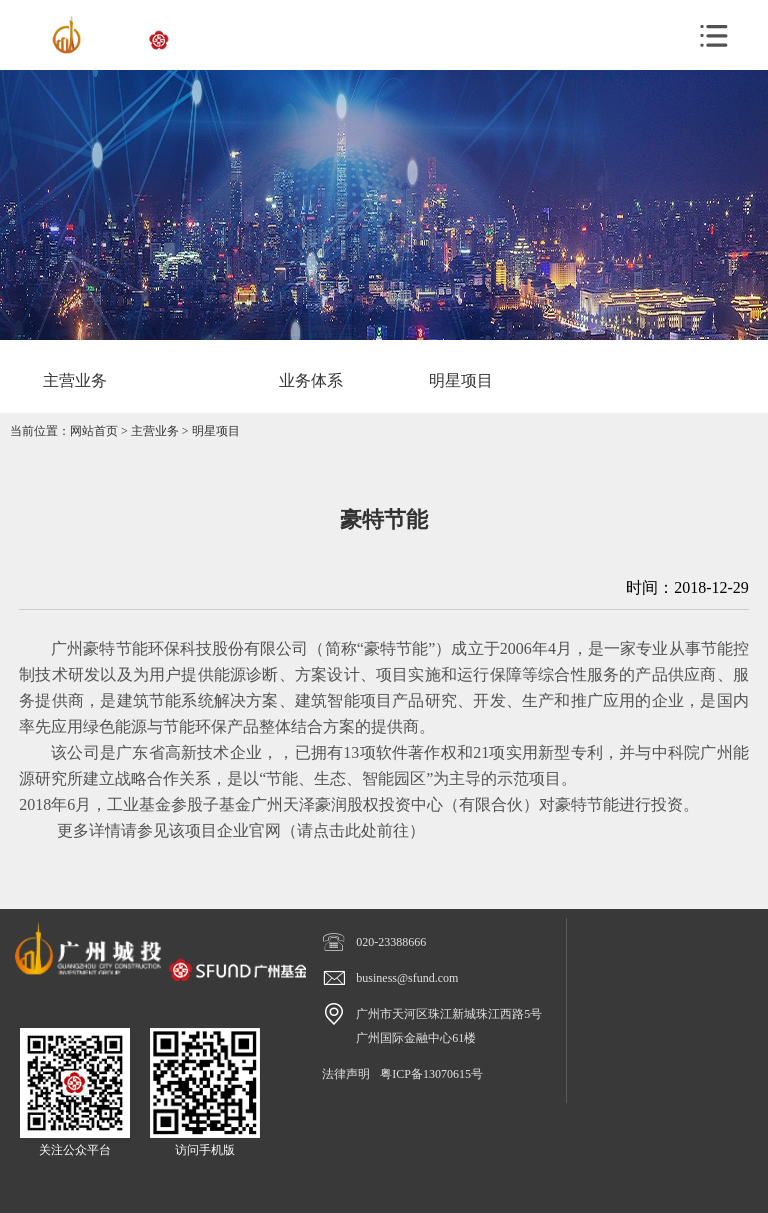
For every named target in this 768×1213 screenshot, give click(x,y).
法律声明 (346, 1074)
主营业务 (155, 431)
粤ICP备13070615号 (431, 1074)
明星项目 (216, 431)
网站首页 (94, 431)
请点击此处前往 (353, 830)
